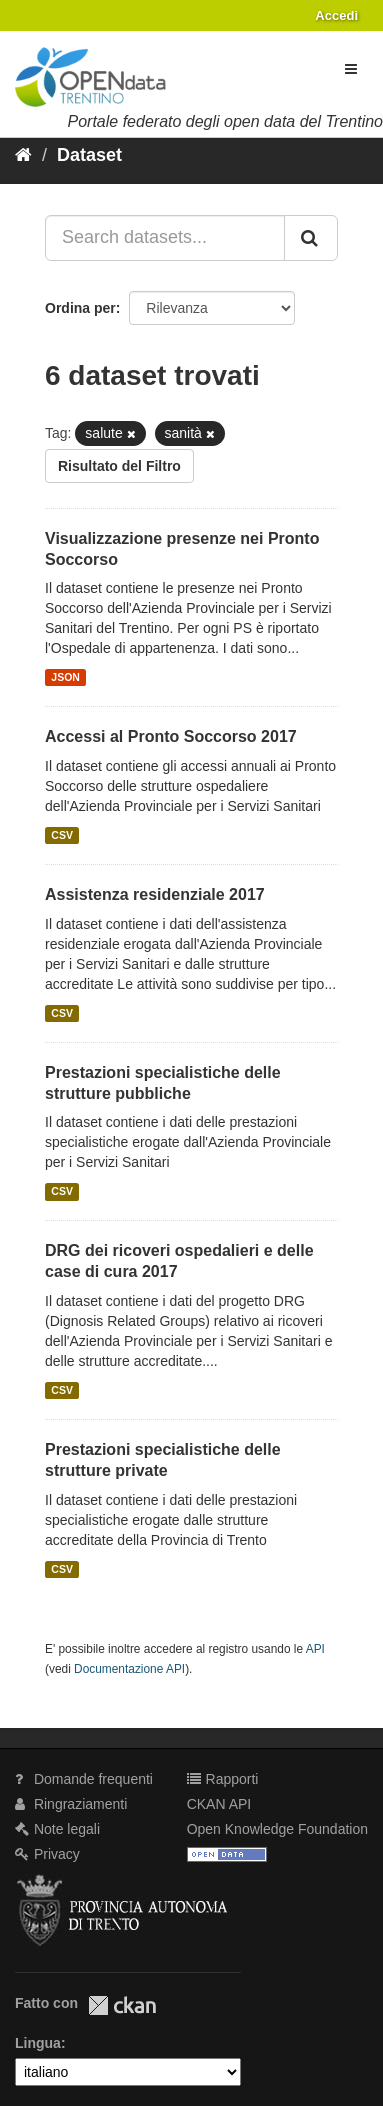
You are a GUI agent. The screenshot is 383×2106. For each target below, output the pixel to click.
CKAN (122, 2005)
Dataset (89, 155)
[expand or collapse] (351, 69)
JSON (65, 677)
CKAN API (219, 1804)
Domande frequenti (84, 1779)
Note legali (57, 1829)
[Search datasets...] (165, 238)
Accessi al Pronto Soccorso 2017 (171, 736)
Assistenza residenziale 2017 (155, 894)
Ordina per (80, 308)
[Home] (23, 155)
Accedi (336, 15)
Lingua (38, 2043)
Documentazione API (129, 1669)
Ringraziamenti (71, 1804)
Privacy (47, 1854)
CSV (62, 835)
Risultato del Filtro (119, 466)
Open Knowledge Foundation (277, 1829)
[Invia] (311, 238)
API (315, 1649)
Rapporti (223, 1779)
